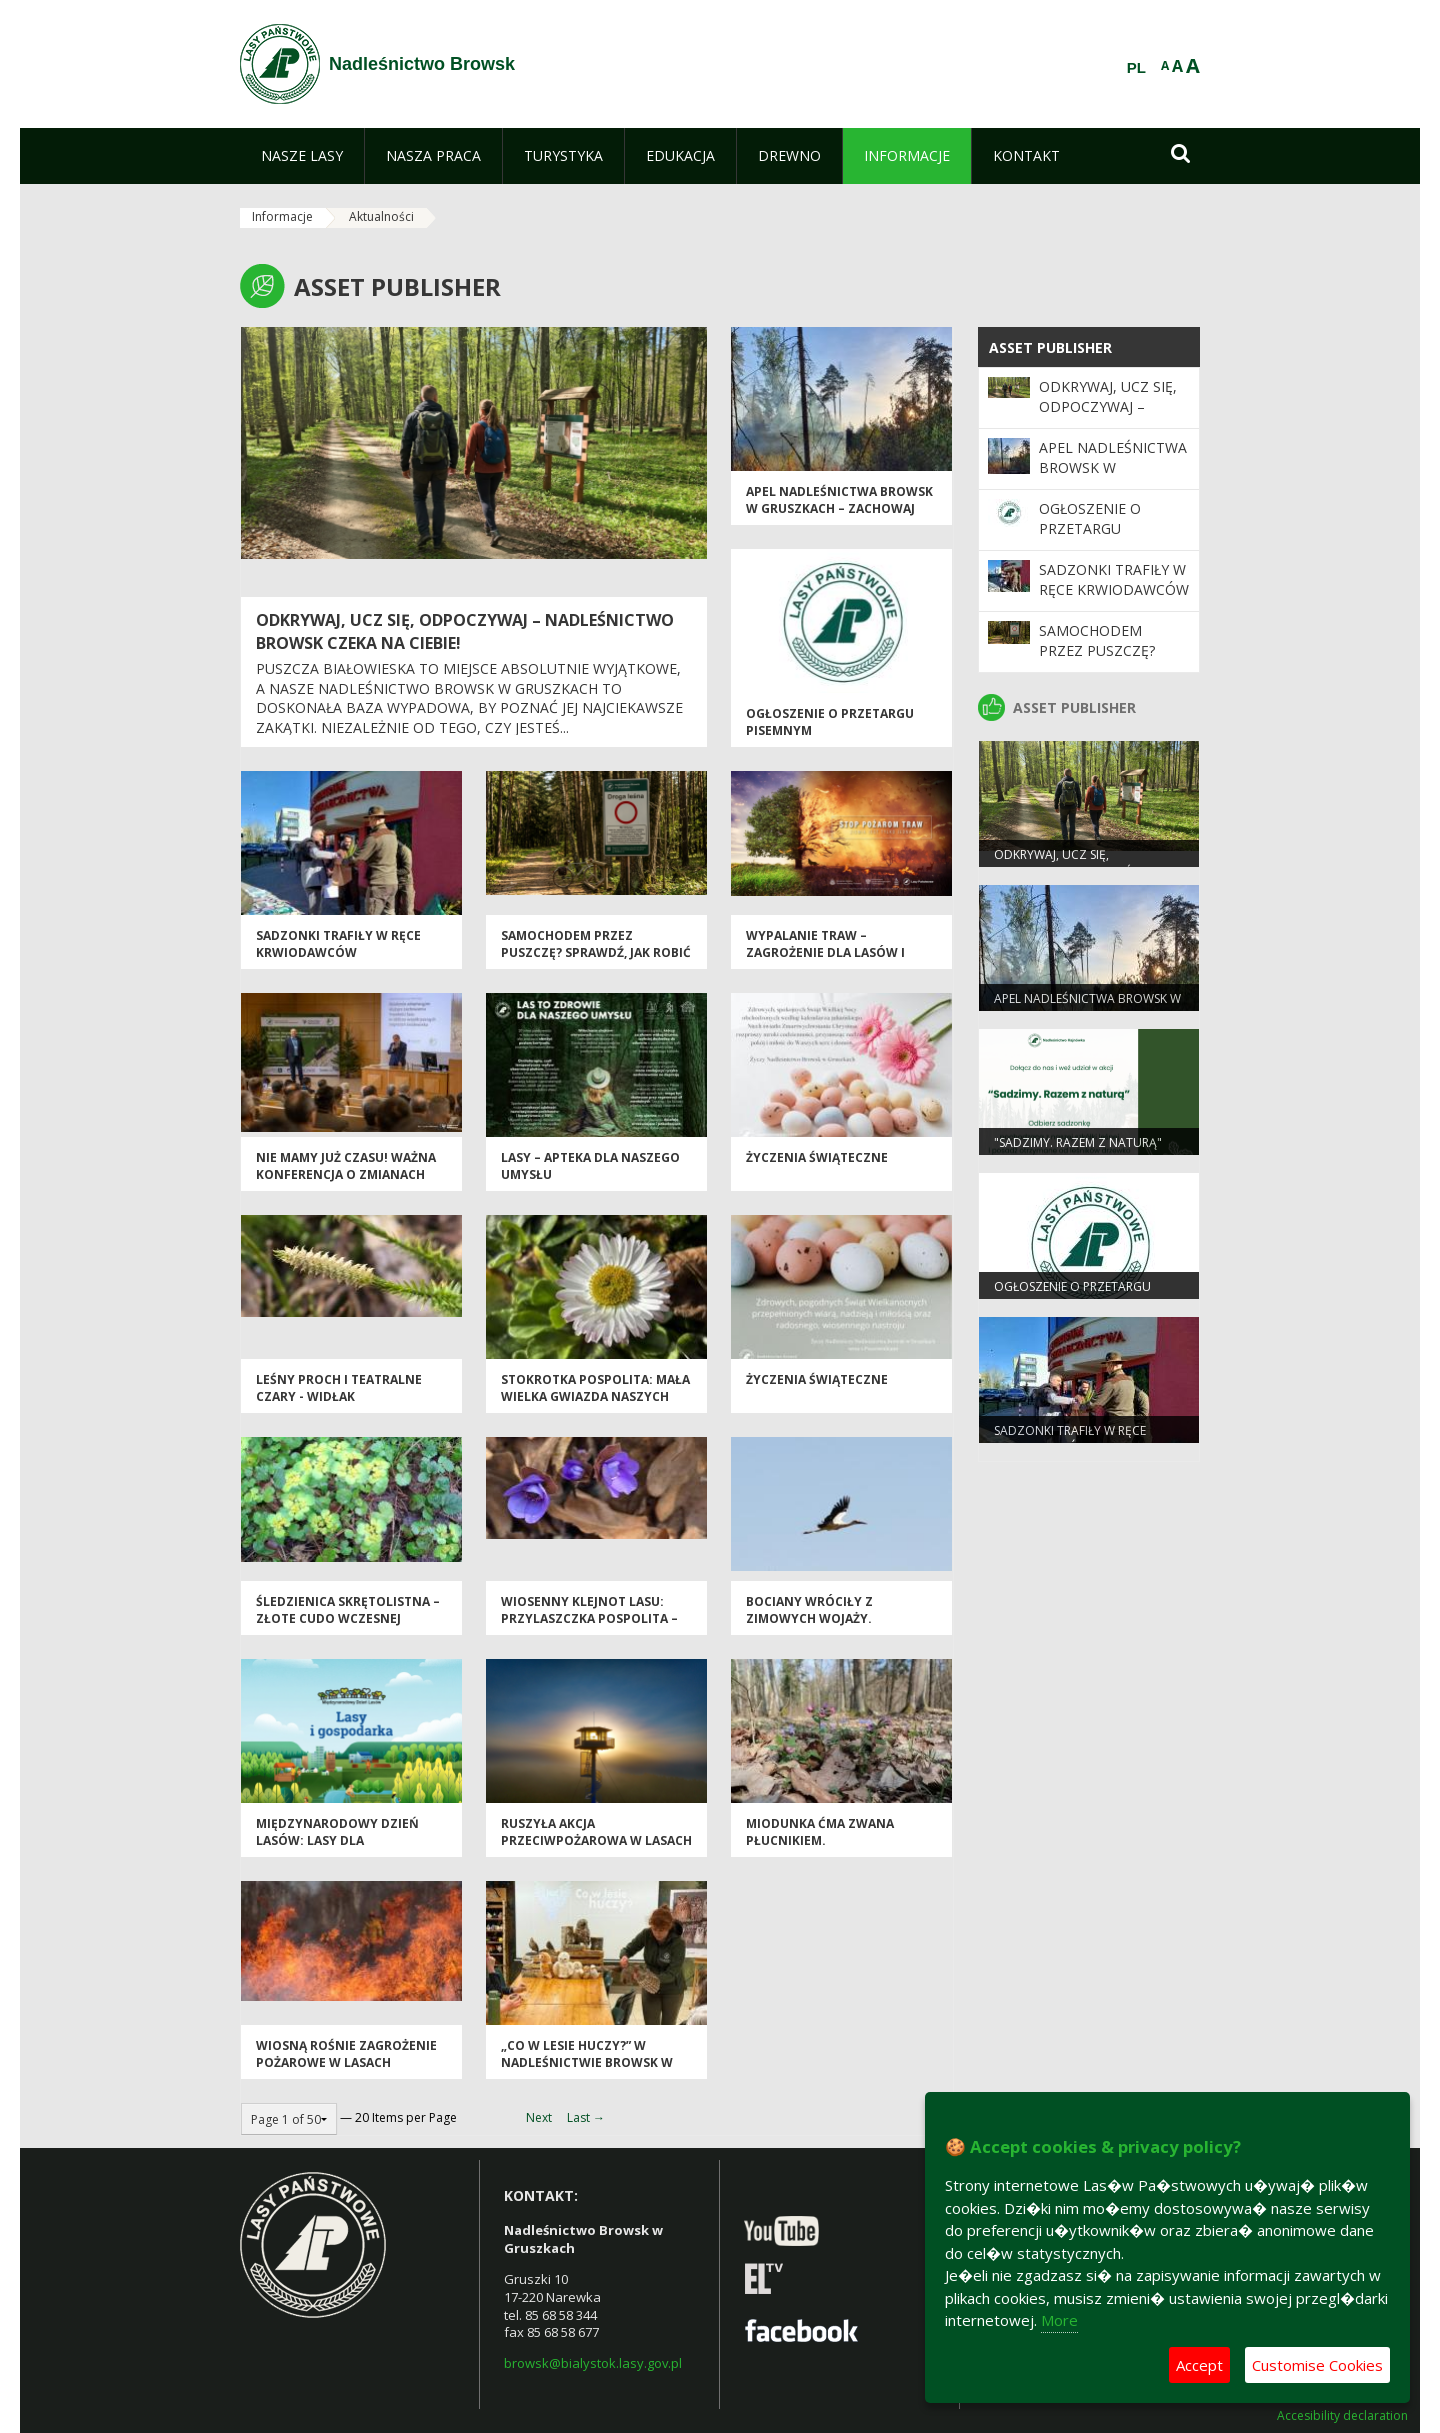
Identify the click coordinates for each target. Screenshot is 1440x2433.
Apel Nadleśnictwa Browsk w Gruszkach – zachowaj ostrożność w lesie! (839, 509)
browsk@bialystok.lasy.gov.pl (593, 2363)
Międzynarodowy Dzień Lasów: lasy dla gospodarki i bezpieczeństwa (337, 1849)
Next (539, 2117)
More (1059, 2320)
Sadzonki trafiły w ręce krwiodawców (338, 944)
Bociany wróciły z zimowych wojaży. (809, 1610)
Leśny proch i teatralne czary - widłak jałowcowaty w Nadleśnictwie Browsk (339, 1405)
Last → (586, 2117)
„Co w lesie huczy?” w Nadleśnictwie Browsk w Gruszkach (587, 2063)
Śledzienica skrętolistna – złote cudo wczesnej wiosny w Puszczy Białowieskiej (348, 1627)
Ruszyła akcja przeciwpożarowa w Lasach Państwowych (596, 1841)
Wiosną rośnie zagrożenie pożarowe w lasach (346, 2054)
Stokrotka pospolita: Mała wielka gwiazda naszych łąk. (595, 1397)
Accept (1199, 2365)
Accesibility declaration (1342, 2416)
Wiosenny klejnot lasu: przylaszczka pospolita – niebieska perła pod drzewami (589, 1627)
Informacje (282, 216)
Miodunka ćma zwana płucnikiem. (820, 1832)
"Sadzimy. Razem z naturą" (1078, 1142)
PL (1136, 68)
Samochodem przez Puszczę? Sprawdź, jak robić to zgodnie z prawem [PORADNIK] (596, 961)
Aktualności (381, 216)
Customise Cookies (1317, 2365)
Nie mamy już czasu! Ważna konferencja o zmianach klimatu (346, 1175)
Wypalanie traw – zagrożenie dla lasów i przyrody (825, 953)
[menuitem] (302, 156)
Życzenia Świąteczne (817, 1157)
